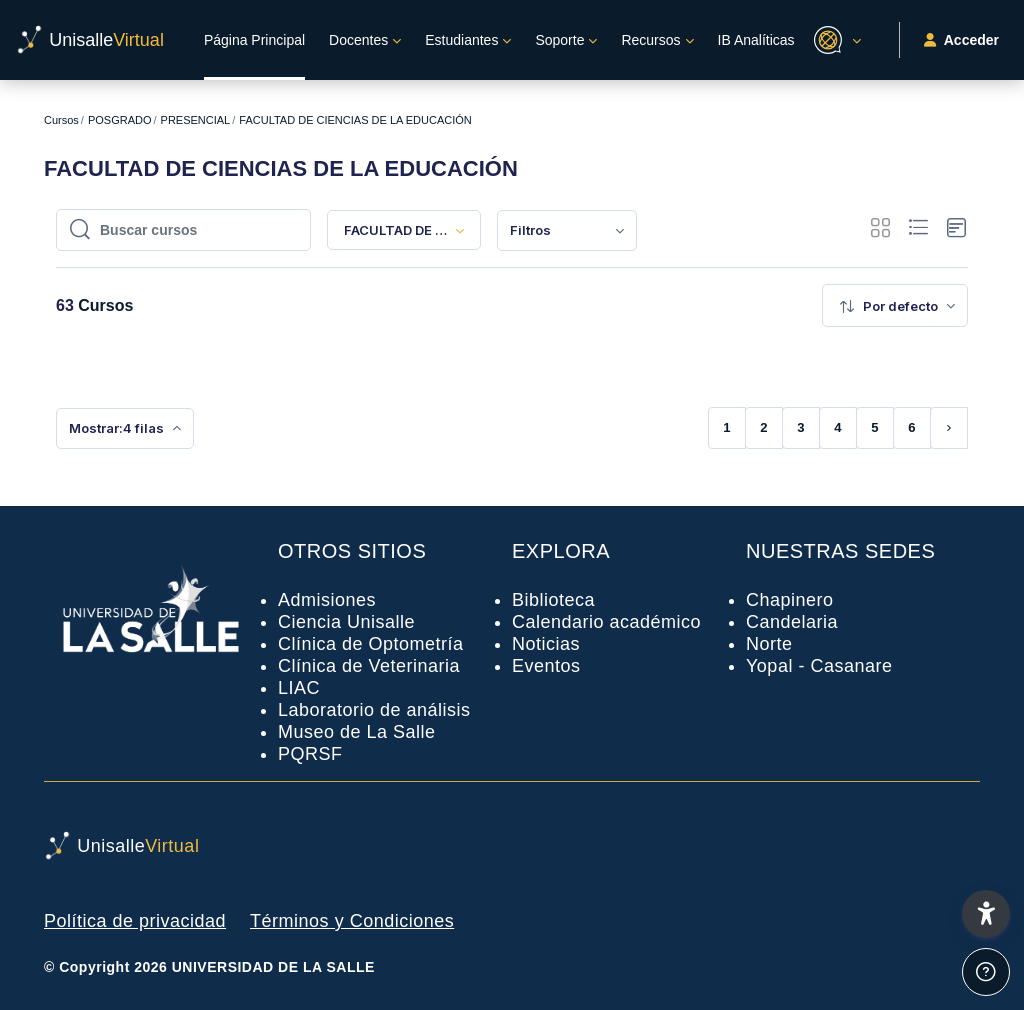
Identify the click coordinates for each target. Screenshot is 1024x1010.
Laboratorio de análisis (374, 710)
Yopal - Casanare (819, 666)
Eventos (546, 666)
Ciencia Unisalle (346, 622)
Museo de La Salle (357, 732)
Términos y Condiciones (352, 921)
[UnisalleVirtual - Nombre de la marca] (90, 40)
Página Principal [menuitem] (254, 40)
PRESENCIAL (196, 120)
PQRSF (310, 754)
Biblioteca (553, 600)
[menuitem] (567, 230)
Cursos (61, 120)
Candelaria (792, 622)
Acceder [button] (961, 40)
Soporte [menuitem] (559, 40)
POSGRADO (120, 120)
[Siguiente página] (949, 428)
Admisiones (327, 600)
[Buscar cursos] (194, 230)
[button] (834, 40)
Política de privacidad (135, 921)
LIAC (299, 688)
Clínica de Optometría (371, 644)
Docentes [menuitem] (358, 40)
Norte (769, 644)
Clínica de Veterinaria (369, 666)
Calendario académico (606, 622)
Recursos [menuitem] (650, 40)
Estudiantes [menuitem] (461, 40)
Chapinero (790, 600)
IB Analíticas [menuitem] (756, 40)
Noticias (546, 644)
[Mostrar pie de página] (986, 972)
